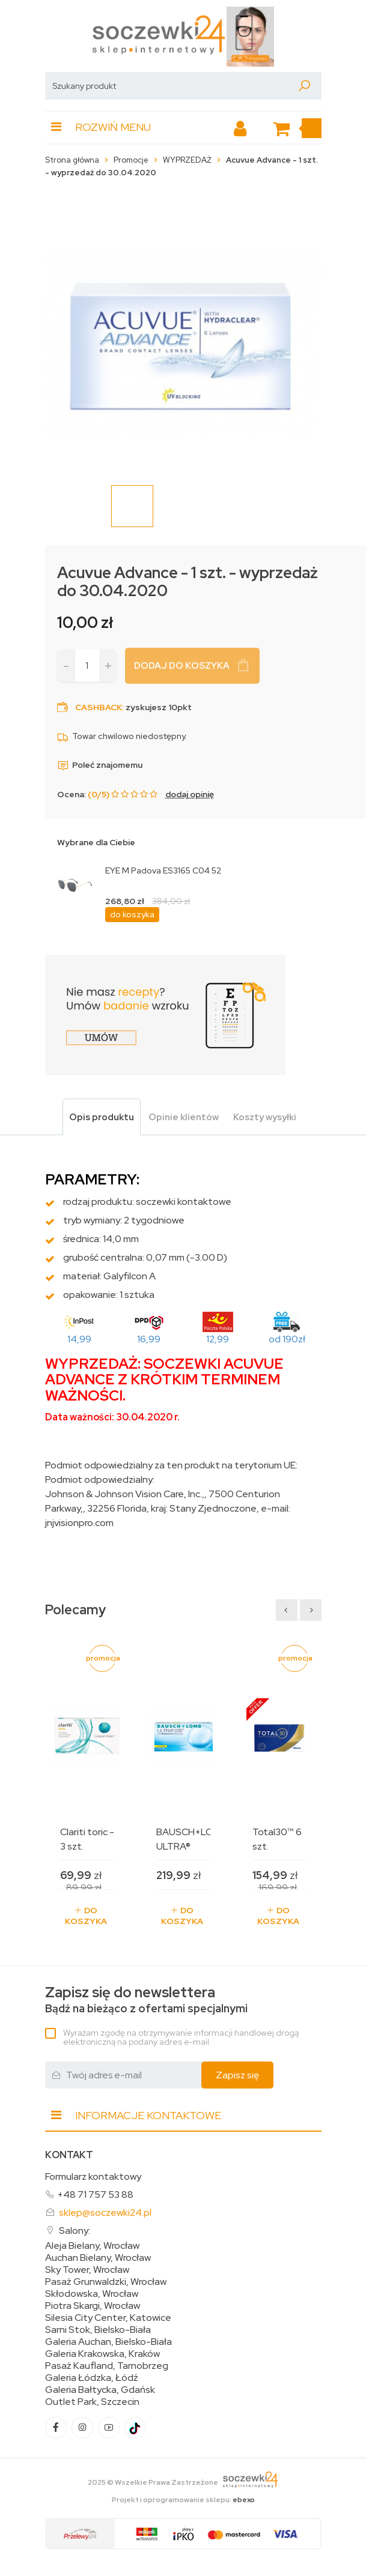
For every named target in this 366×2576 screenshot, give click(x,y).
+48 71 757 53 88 (95, 2194)
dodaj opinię (189, 794)
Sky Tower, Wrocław (87, 2270)
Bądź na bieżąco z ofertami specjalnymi (146, 2000)
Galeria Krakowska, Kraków (102, 2354)
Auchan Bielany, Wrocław (98, 2258)
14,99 (79, 1339)
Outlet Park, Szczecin (92, 2402)
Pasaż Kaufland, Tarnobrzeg (106, 2366)
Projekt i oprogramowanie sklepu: (183, 2500)
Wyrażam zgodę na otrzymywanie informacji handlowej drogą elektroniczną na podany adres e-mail (181, 2037)
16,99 (148, 1339)
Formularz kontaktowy (93, 2176)
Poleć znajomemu (99, 764)
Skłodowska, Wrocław (91, 2294)
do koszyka (132, 914)
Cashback (98, 707)
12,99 (217, 1339)
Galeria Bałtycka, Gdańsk (100, 2390)
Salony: (74, 2230)
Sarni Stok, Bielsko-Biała (98, 2330)
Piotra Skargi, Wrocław (92, 2306)
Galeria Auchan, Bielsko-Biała (108, 2342)
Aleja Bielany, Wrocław (92, 2246)
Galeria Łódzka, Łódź (91, 2378)
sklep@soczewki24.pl (105, 2212)
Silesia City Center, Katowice (108, 2318)
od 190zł (287, 1339)
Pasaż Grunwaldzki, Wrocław (105, 2282)
